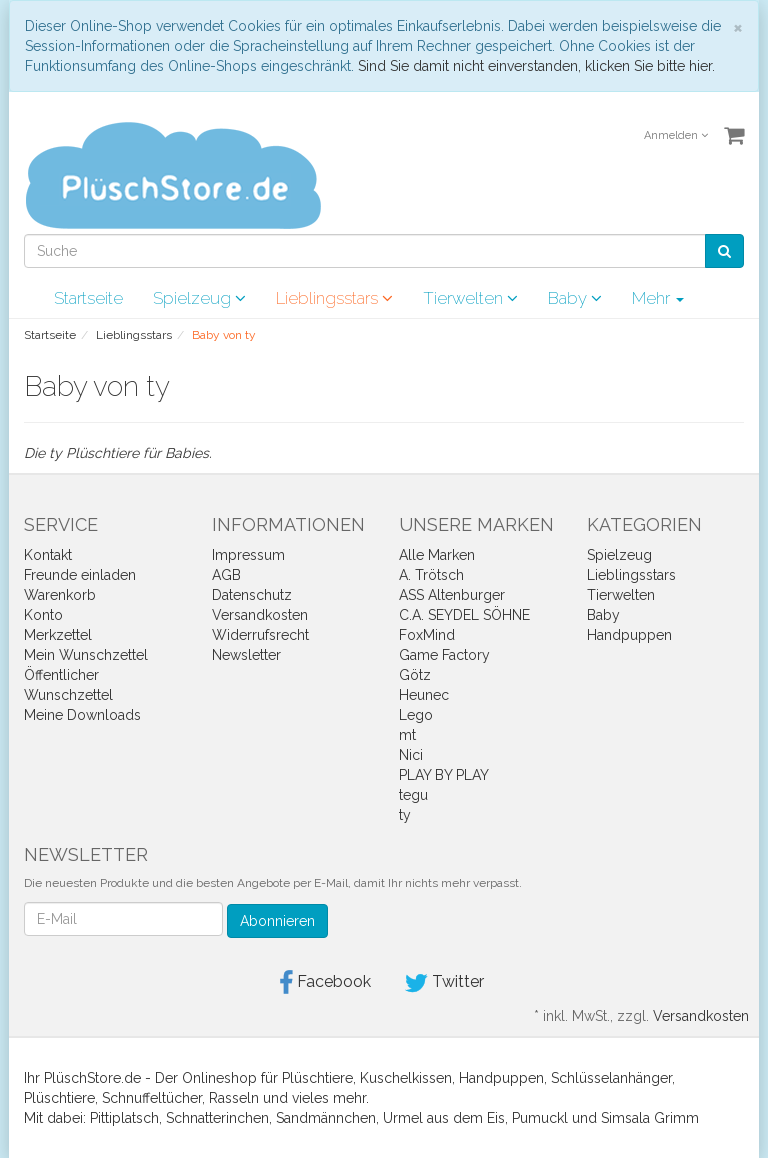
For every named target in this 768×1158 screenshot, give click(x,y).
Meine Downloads (82, 715)
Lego (416, 715)
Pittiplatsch (124, 1118)
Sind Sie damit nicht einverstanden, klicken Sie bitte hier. (536, 66)
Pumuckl (540, 1118)
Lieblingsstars (334, 298)
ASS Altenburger (452, 595)
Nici (411, 755)
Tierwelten (470, 298)
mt (407, 735)
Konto (43, 615)
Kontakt (48, 555)
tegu (413, 795)
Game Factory (444, 655)
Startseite (88, 298)
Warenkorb (60, 595)
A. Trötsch (431, 575)
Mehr (658, 298)
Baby (575, 298)
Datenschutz (252, 595)
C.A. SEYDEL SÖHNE (464, 615)
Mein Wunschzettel (86, 655)
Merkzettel (58, 635)
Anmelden (676, 135)
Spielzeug (199, 298)
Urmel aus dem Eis (444, 1118)
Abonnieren (277, 921)
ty (405, 815)
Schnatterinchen (217, 1118)
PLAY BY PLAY (444, 775)
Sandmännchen (326, 1118)
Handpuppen (629, 635)
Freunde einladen (80, 575)
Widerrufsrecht (260, 635)
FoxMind (427, 635)
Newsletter (246, 655)
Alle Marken (437, 555)
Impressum (248, 555)
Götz (415, 675)
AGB (226, 575)
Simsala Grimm (650, 1118)
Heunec (424, 695)
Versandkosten (260, 615)
